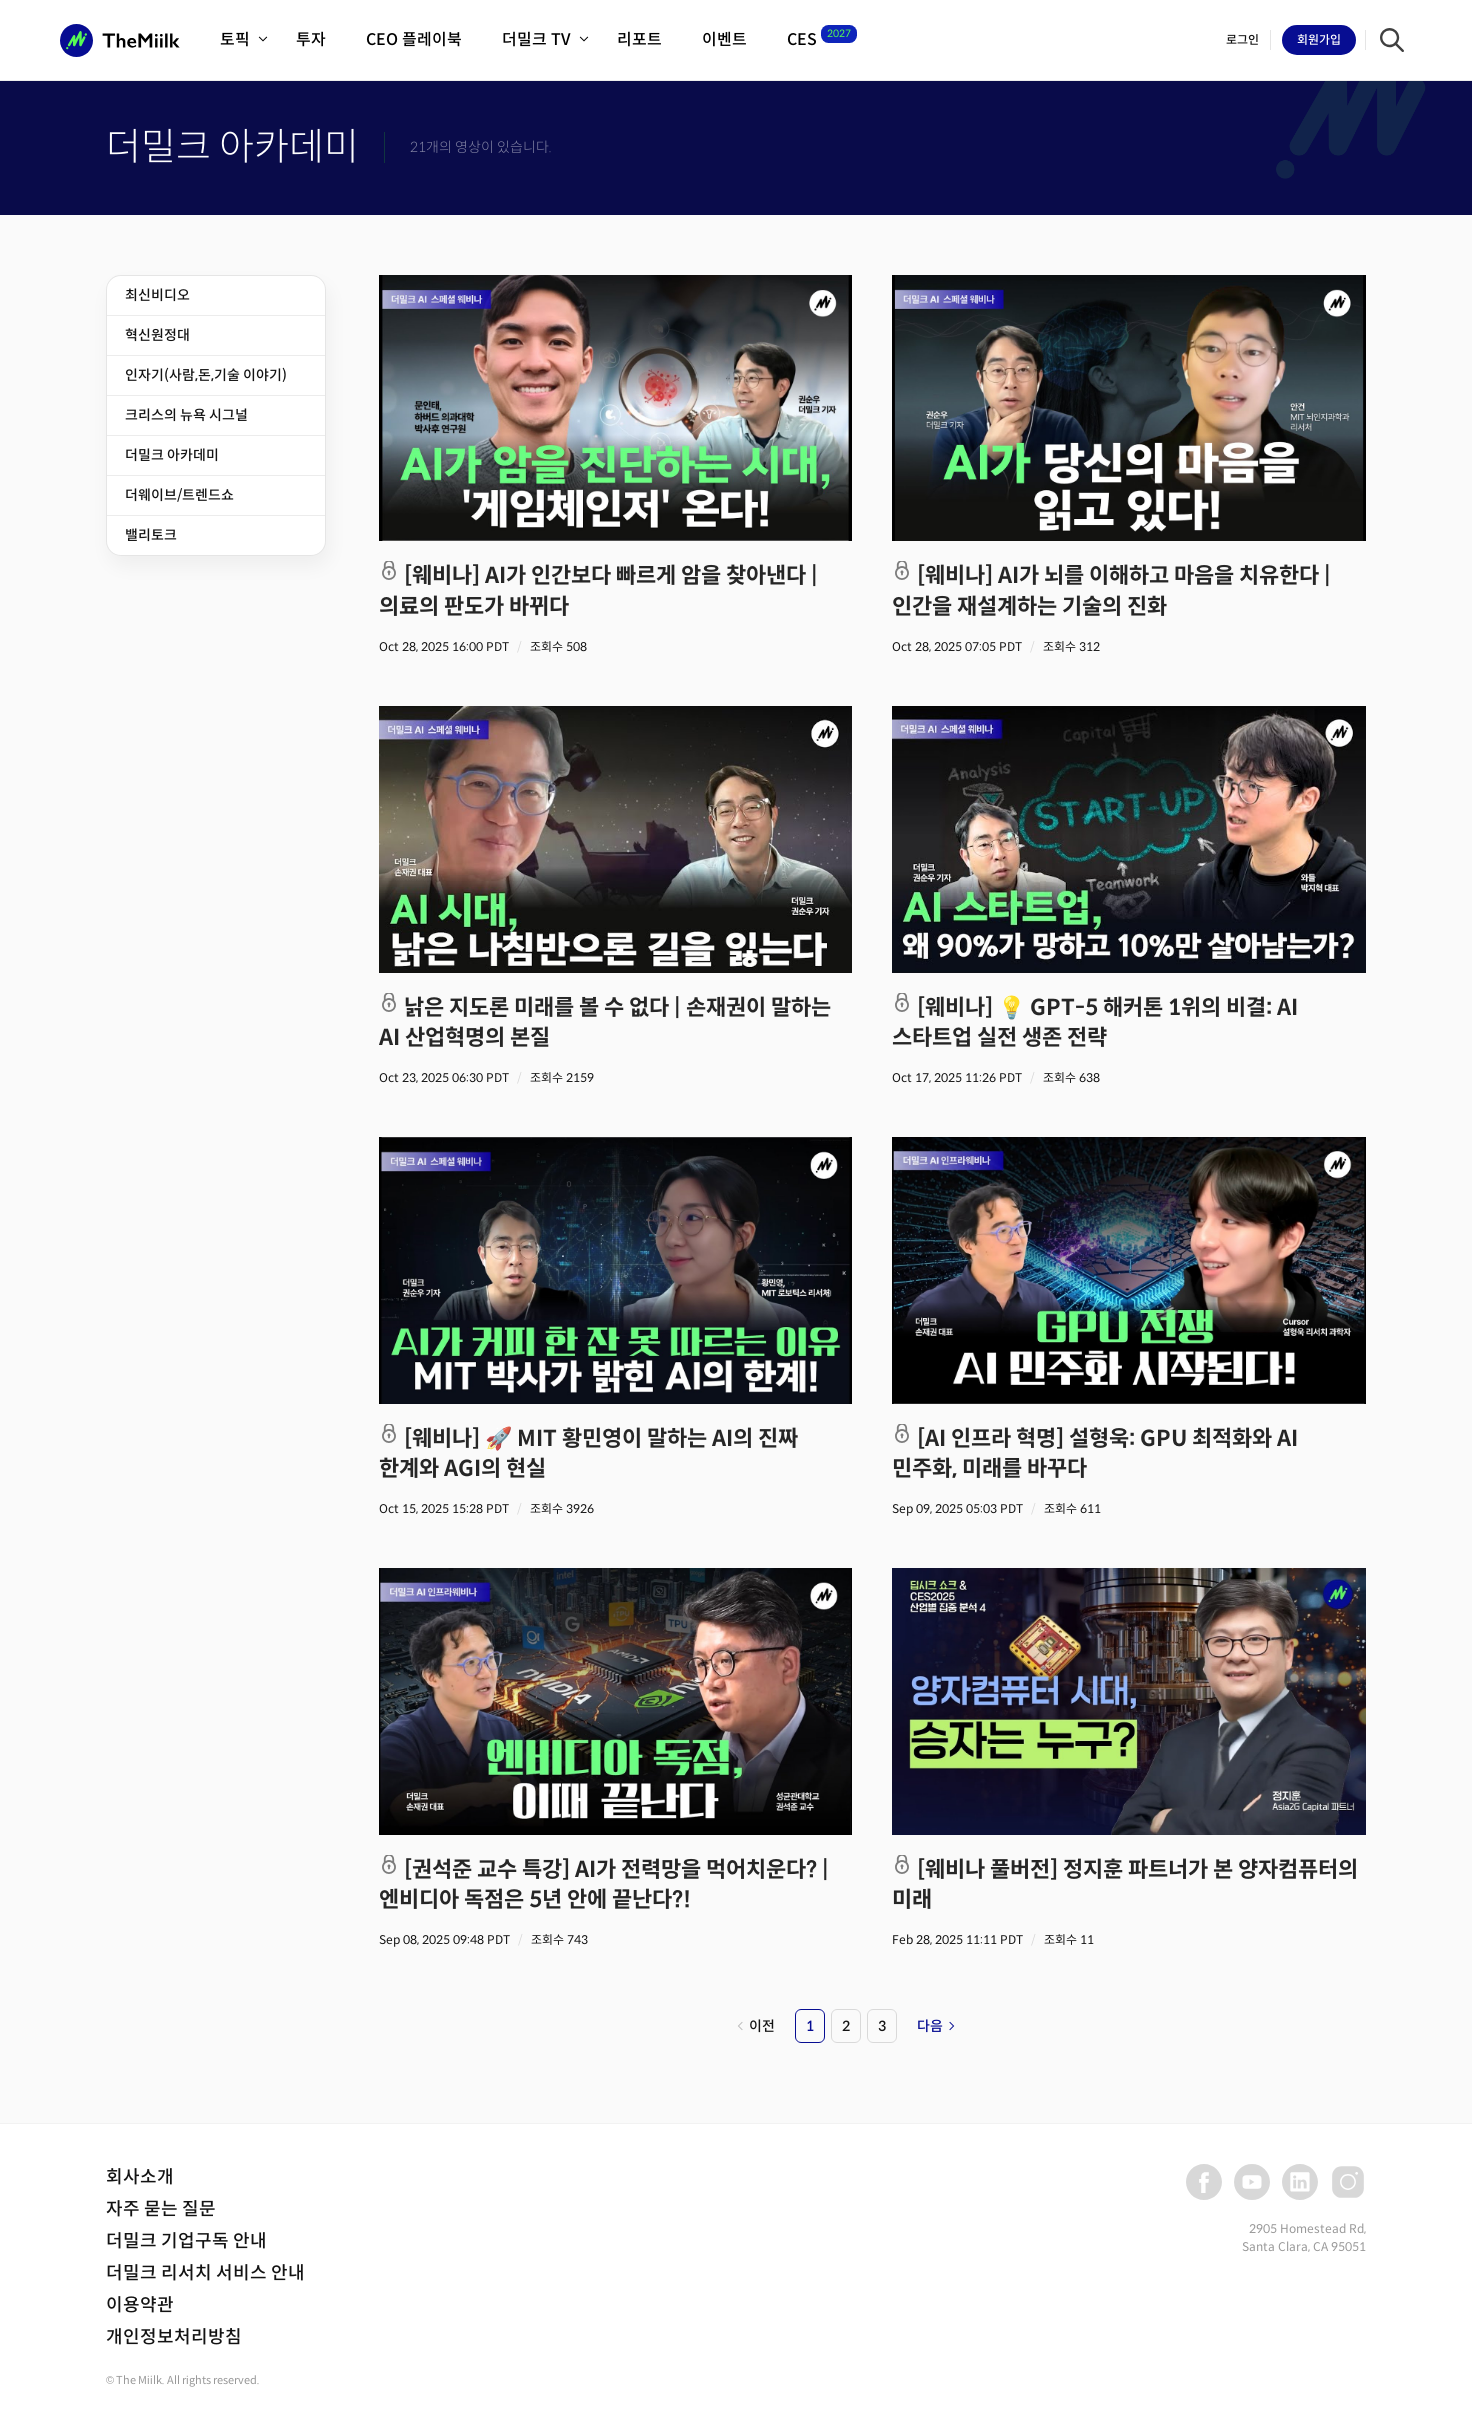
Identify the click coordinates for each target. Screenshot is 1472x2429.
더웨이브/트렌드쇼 (179, 495)
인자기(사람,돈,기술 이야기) (206, 375)
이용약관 (140, 2305)
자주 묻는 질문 (161, 2209)
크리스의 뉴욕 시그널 (186, 415)
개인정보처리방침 (174, 2337)
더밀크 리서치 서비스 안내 (205, 2273)
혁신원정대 (157, 335)
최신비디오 (157, 295)
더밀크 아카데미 (172, 455)
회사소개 (140, 2177)
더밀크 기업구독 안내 (186, 2241)
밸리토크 (151, 535)
